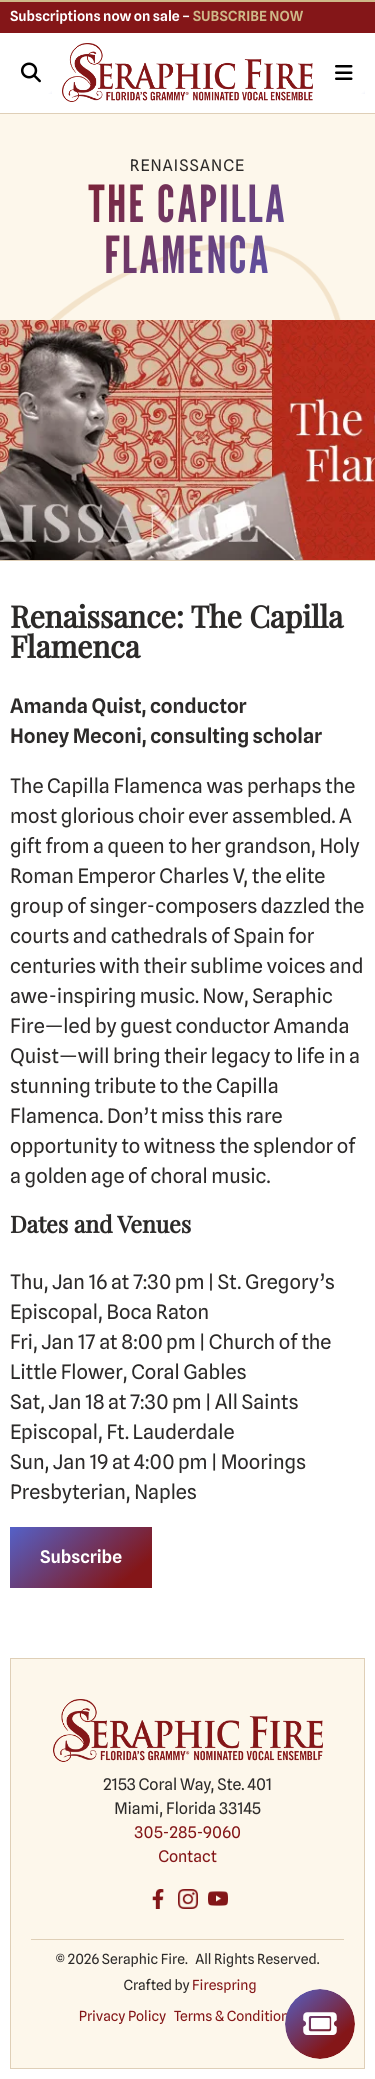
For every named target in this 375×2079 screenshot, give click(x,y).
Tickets (320, 2024)
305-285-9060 (187, 1832)
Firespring (224, 1986)
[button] (31, 73)
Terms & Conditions (235, 2017)
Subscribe (81, 1557)
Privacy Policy (122, 2017)
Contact (187, 1856)
